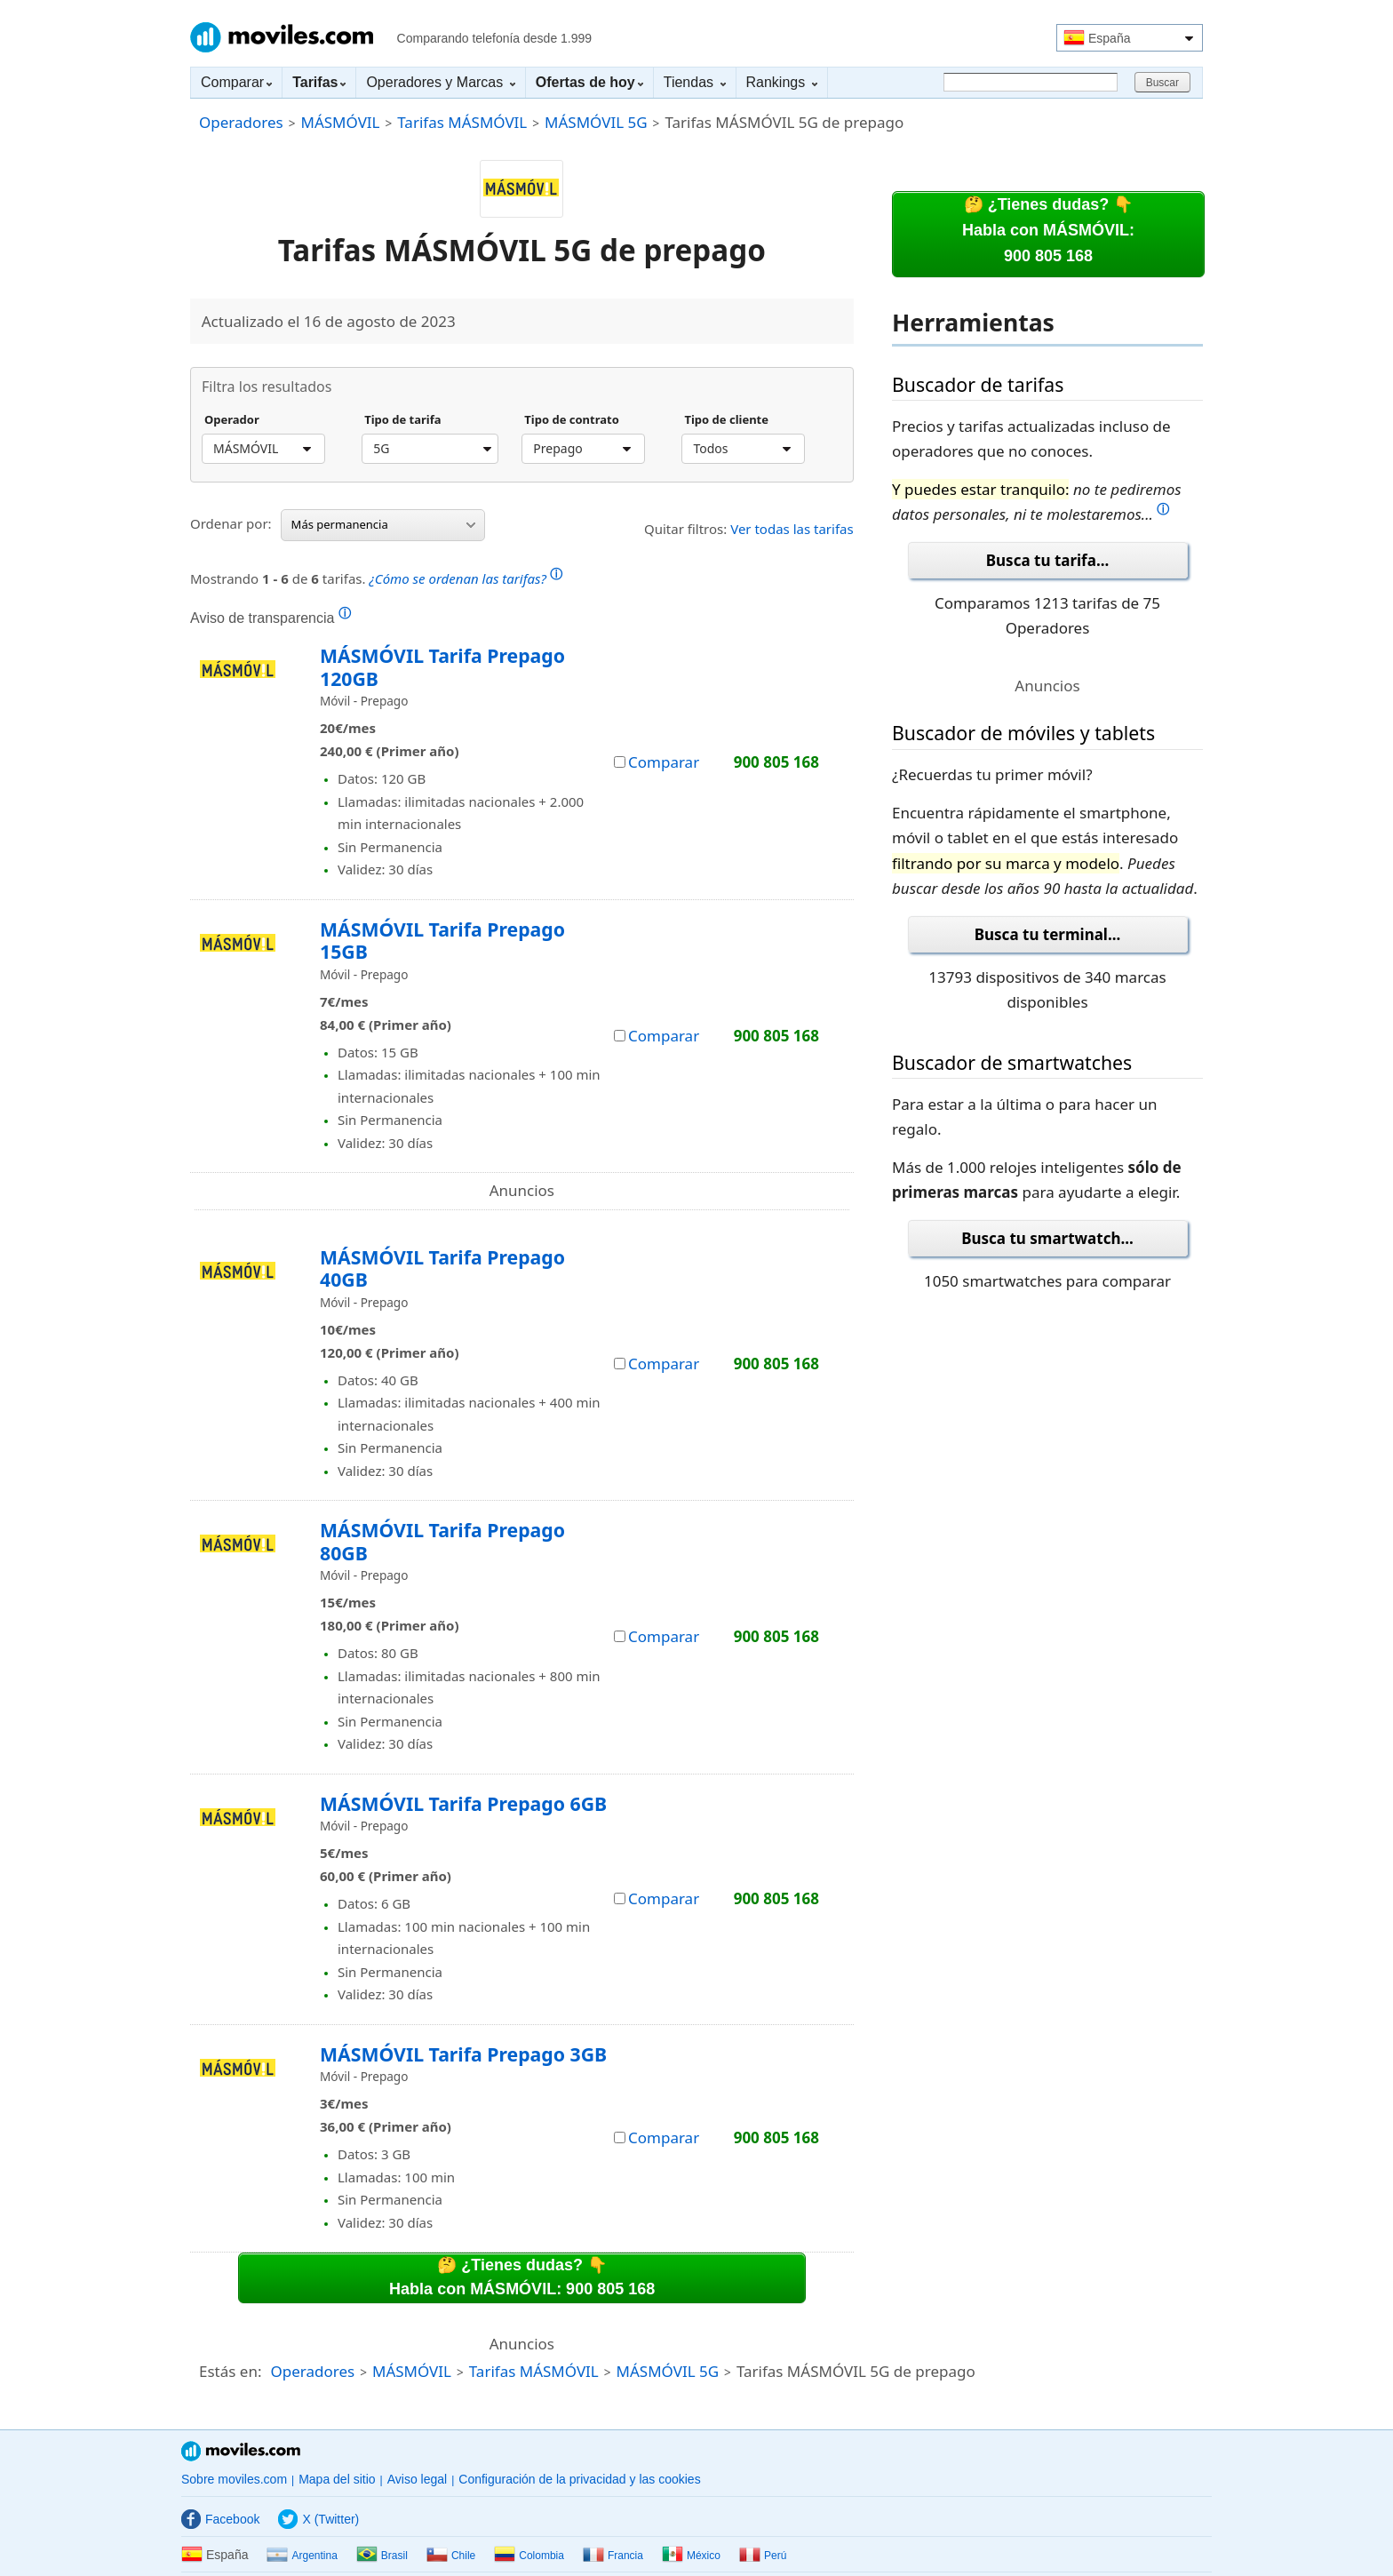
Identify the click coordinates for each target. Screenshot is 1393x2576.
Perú (762, 2555)
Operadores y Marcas (440, 82)
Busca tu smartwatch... (1047, 1238)
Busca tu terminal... (1048, 934)
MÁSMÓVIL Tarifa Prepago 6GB (463, 1803)
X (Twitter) (318, 2519)
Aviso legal (417, 2479)
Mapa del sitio (336, 2479)
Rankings (781, 82)
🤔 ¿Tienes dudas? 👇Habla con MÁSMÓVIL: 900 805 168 (522, 2277)
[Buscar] (1030, 82)
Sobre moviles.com (234, 2479)
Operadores (241, 122)
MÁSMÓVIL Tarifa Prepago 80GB (442, 1541)
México (691, 2555)
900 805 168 (776, 762)
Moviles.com (281, 37)
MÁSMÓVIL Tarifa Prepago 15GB (442, 940)
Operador (231, 420)
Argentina (302, 2555)
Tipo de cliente (726, 420)
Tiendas (695, 82)
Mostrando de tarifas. (376, 576)
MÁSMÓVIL (339, 122)
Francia (613, 2555)
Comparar (236, 82)
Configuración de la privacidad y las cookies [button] (579, 2479)
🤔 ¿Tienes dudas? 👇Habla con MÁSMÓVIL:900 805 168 (1048, 230)
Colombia (529, 2555)
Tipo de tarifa (402, 420)
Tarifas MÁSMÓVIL (462, 122)
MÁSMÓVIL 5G (596, 122)
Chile (450, 2555)
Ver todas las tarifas (792, 529)
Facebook (220, 2519)
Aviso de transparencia (270, 618)
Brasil (382, 2555)
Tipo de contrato (571, 420)
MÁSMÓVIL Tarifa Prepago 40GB (442, 1268)
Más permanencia (383, 524)
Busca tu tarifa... (1047, 560)
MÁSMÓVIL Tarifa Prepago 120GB (442, 666)
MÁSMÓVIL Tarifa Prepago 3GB (463, 2054)
